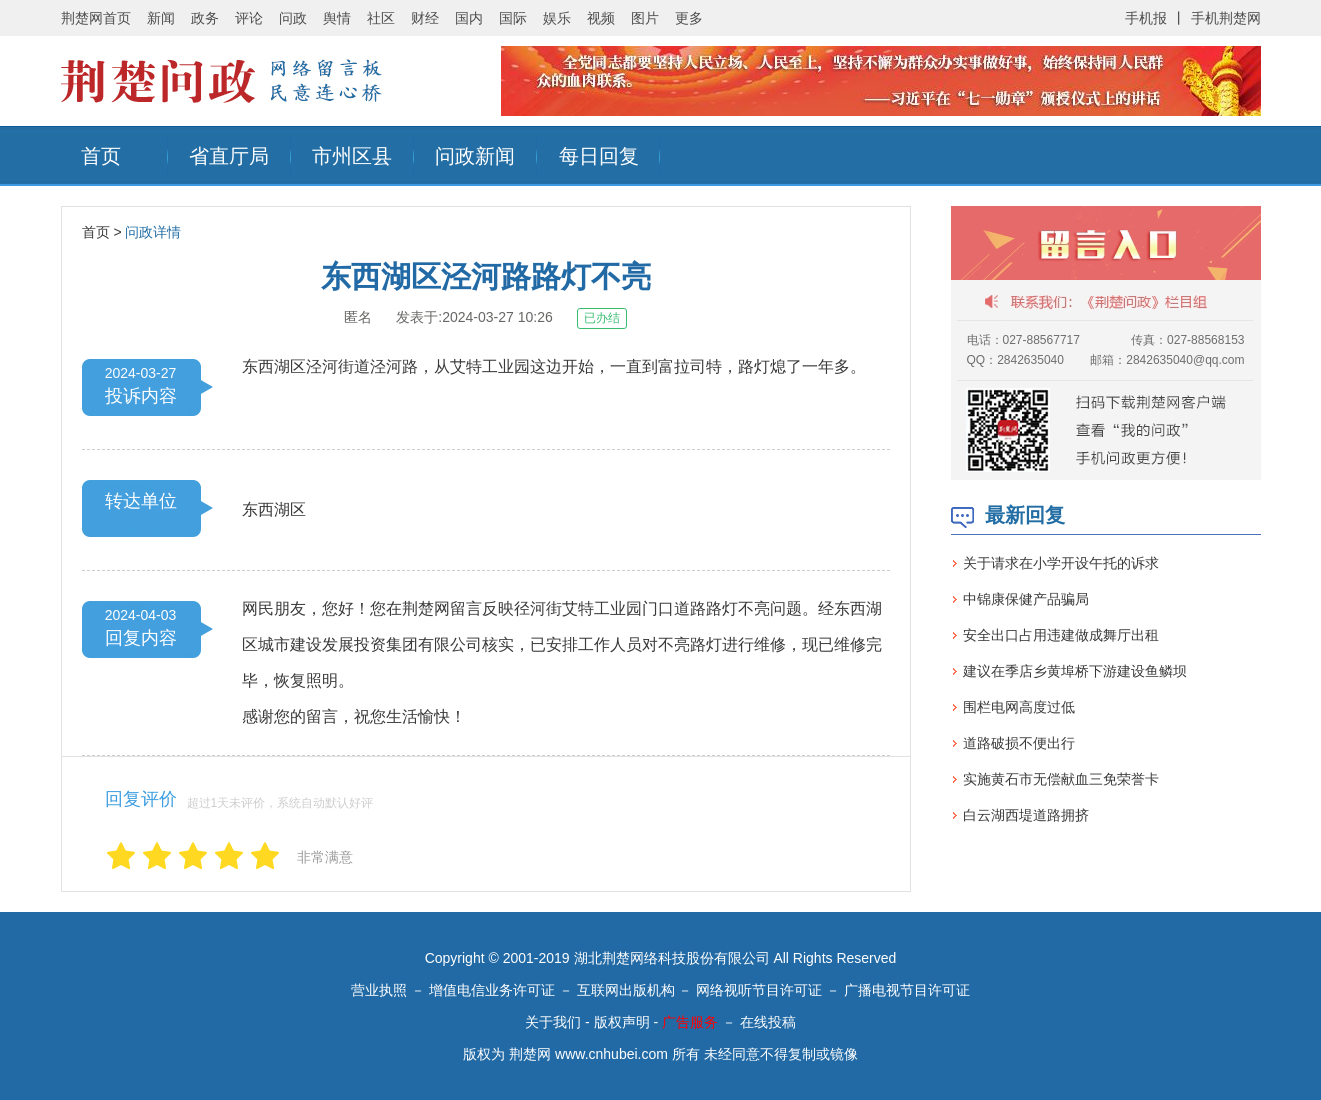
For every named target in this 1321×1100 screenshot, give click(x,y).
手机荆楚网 (1226, 18)
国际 (513, 18)
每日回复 (599, 156)
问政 (293, 18)
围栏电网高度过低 (1019, 707)
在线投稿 (768, 1022)
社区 (381, 18)
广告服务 (690, 1022)
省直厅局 (229, 156)
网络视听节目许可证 (759, 990)
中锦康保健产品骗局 (1026, 599)
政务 (205, 18)
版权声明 (622, 1022)
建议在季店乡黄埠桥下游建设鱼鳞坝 (1075, 671)
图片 (645, 18)
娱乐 (557, 18)
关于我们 (553, 1022)
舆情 (337, 18)
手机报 (1146, 18)
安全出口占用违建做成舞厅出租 (1061, 635)
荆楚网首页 (96, 18)
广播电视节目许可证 (907, 990)
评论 (249, 18)
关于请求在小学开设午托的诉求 (1061, 563)
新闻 (161, 18)
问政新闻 (475, 156)
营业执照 (379, 990)
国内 (469, 18)
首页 (101, 156)
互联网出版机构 (626, 990)
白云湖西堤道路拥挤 (1026, 815)
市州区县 (352, 156)
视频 (601, 18)
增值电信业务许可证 (492, 990)
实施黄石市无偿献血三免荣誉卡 (1061, 779)
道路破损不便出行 (1019, 743)
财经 (425, 18)
